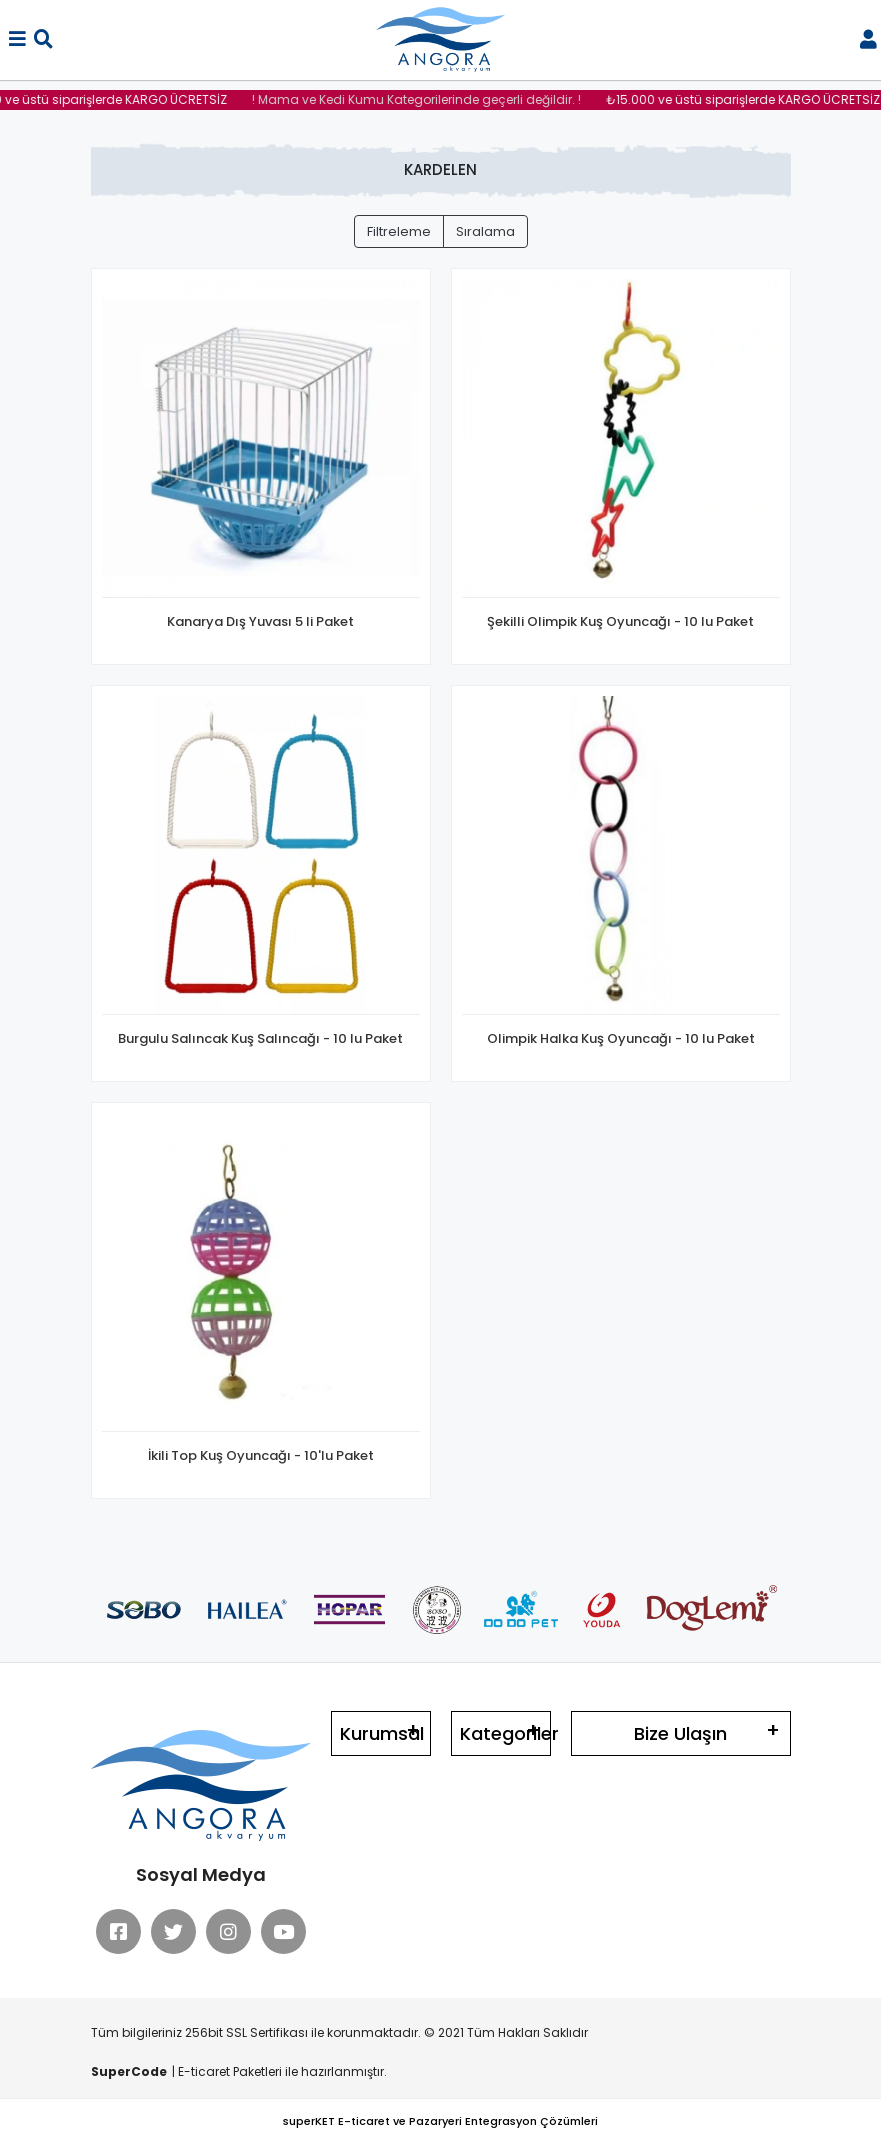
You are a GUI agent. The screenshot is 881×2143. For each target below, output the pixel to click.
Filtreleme (399, 231)
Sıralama (485, 231)
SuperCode (129, 2071)
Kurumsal (382, 1733)
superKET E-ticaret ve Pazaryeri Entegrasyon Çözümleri (440, 2121)
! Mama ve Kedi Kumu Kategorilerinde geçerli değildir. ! (423, 99)
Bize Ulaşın (680, 1733)
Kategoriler (505, 1733)
